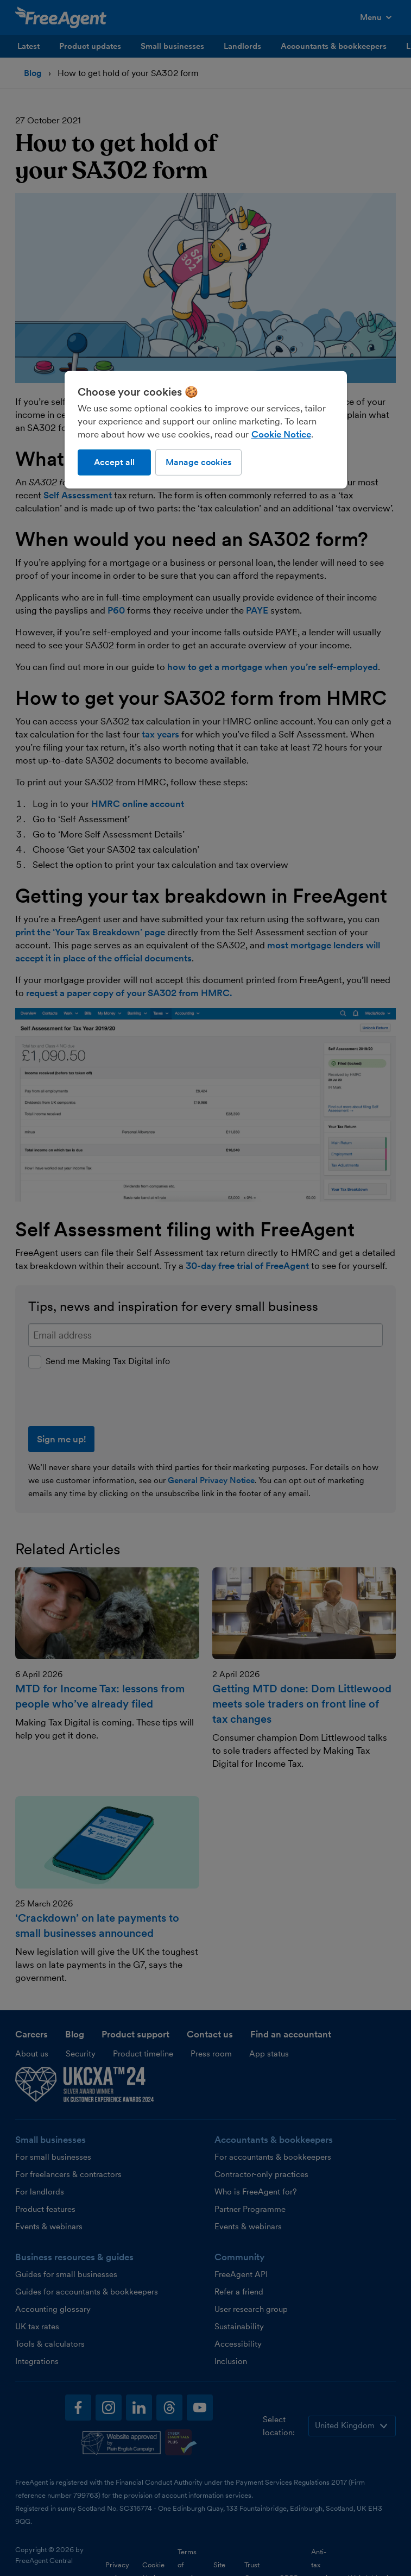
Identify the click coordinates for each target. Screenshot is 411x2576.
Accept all (114, 462)
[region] (206, 430)
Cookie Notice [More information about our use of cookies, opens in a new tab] (281, 434)
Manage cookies (198, 462)
